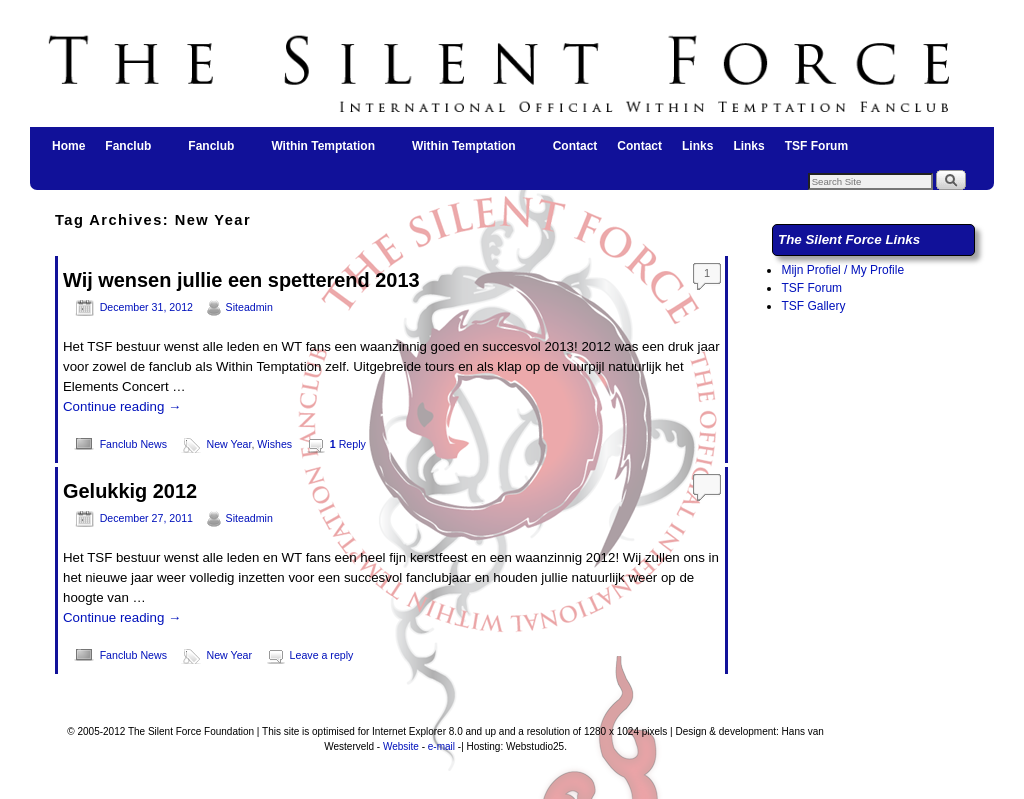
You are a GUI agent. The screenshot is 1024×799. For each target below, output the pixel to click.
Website (401, 746)
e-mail (441, 746)
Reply (348, 444)
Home (68, 146)
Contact (575, 146)
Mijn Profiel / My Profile (842, 270)
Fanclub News (133, 444)
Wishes (274, 444)
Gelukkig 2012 (130, 491)
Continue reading (122, 406)
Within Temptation (324, 152)
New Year (229, 444)
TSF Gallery (813, 306)
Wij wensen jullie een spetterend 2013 (241, 280)
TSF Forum (816, 146)
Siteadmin (249, 307)
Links (697, 146)
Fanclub (129, 152)
